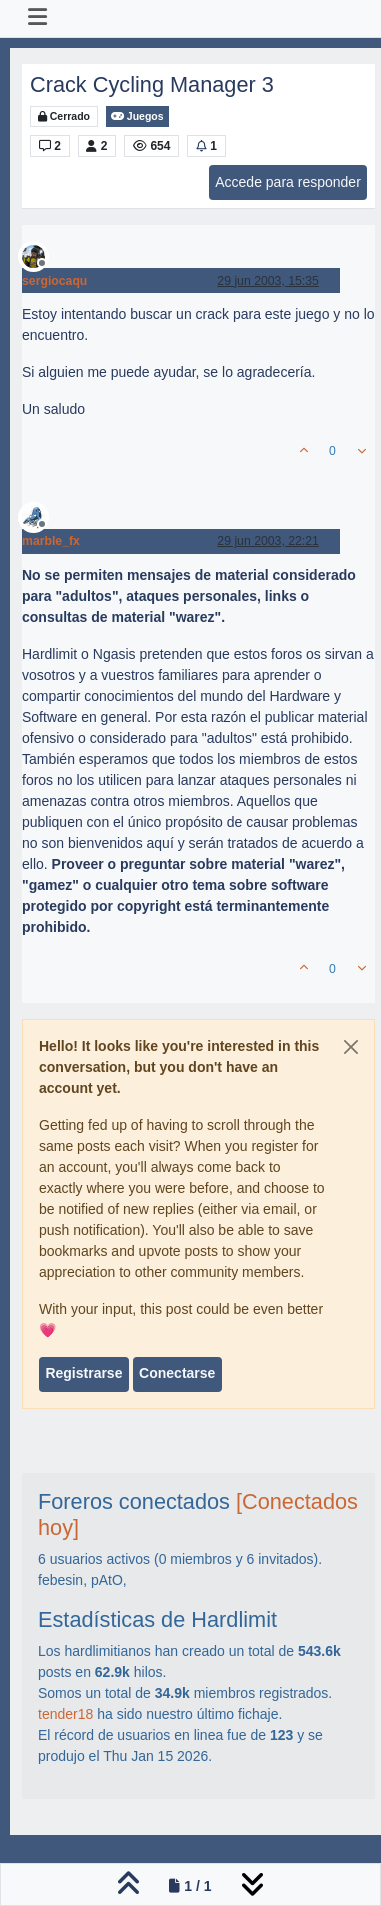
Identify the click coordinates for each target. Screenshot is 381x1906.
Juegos (137, 116)
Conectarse (177, 1373)
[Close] (351, 1047)
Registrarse (83, 1373)
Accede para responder (288, 182)
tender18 (65, 1714)
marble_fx (51, 541)
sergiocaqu (54, 281)
